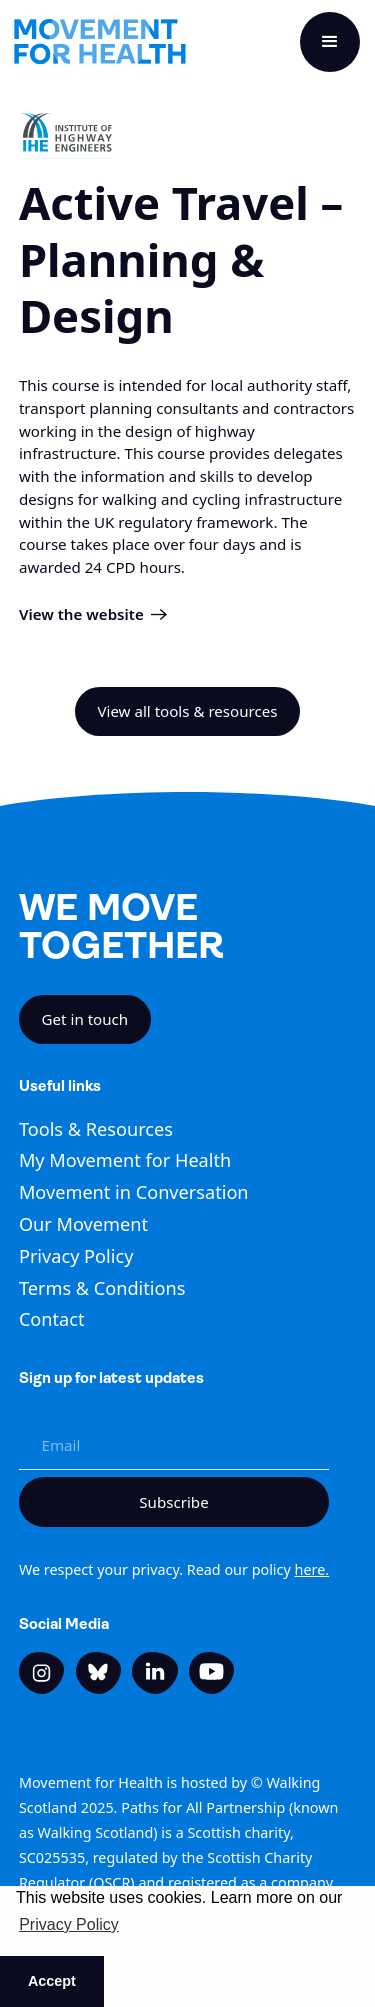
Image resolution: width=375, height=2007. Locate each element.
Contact (52, 1319)
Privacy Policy (76, 1256)
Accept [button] (52, 1981)
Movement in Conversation (134, 1192)
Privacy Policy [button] (69, 1924)
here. (312, 1569)
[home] (100, 42)
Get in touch (85, 1019)
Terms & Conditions (102, 1288)
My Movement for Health (125, 1160)
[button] (330, 42)
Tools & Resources (96, 1129)
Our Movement (83, 1224)
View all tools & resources (187, 711)
